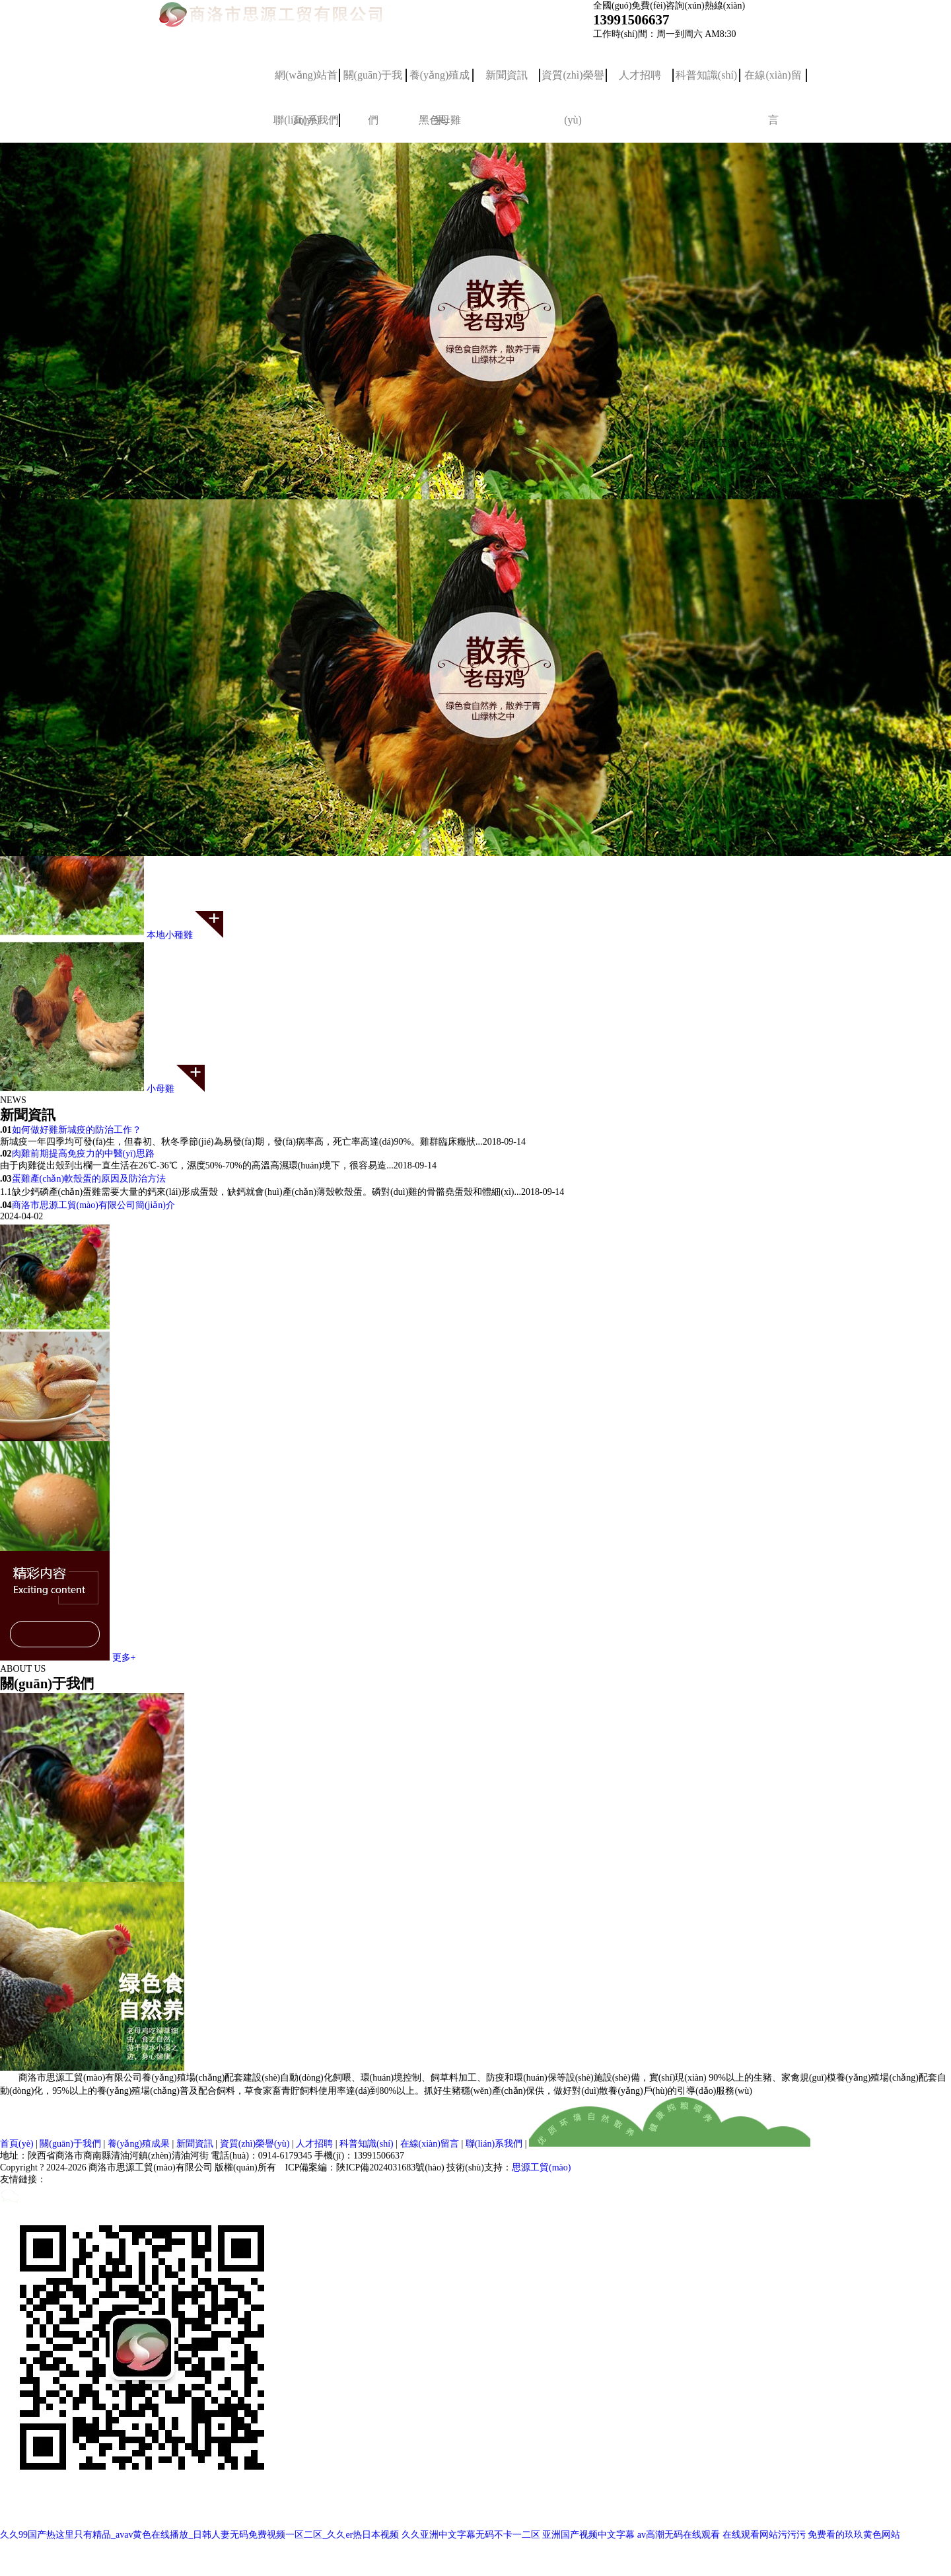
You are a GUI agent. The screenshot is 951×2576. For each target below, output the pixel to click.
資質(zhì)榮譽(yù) (573, 83)
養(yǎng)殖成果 (439, 83)
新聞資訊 (506, 75)
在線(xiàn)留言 (772, 83)
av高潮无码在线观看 (678, 2535)
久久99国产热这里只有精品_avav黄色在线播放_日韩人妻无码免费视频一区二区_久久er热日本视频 (199, 2535)
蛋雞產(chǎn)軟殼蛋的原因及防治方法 (89, 1179)
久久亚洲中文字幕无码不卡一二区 (471, 2535)
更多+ (124, 1658)
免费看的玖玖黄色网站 (854, 2535)
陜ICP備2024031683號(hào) (390, 2167)
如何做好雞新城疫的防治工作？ (76, 1130)
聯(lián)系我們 (494, 2144)
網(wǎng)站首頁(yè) (306, 83)
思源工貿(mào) (541, 2167)
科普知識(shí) (706, 75)
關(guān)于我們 (373, 83)
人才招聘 (640, 75)
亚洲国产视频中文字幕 (588, 2535)
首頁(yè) (17, 2144)
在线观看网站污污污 (764, 2535)
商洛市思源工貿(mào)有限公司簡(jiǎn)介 (94, 1205)
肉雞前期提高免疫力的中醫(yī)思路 (83, 1154)
